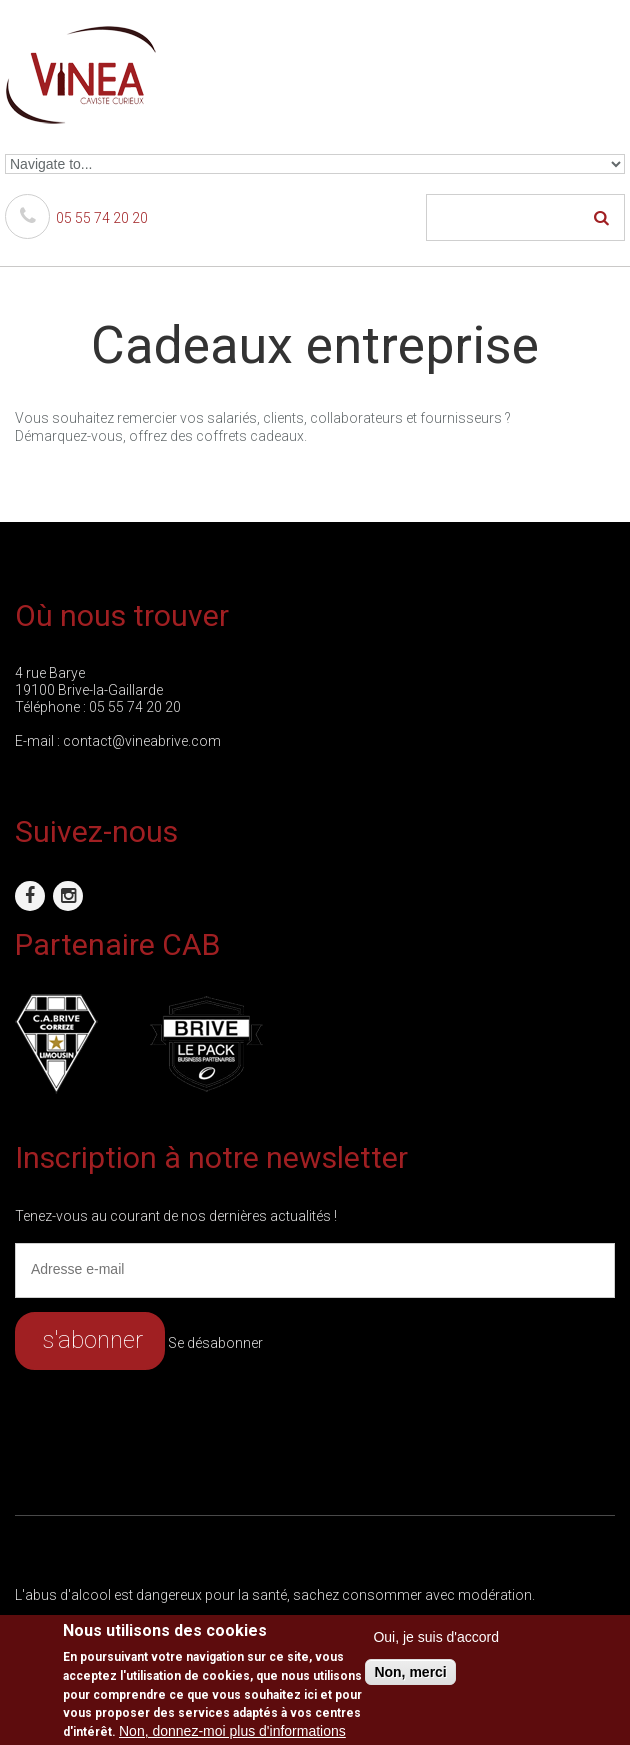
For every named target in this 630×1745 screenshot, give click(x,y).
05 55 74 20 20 (76, 218)
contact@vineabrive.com (142, 741)
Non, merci (410, 1672)
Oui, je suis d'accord (436, 1637)
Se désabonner (215, 1343)
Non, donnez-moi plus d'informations (232, 1731)
